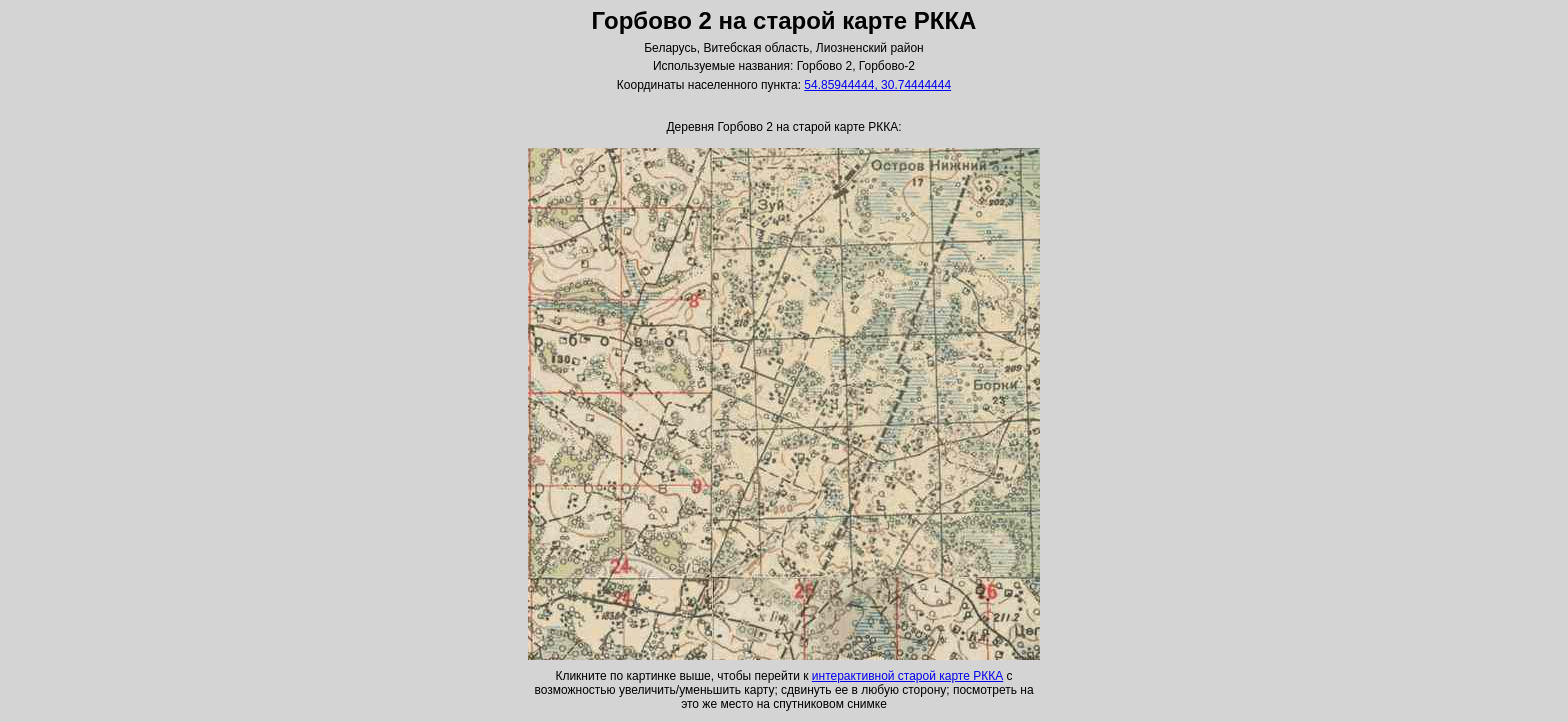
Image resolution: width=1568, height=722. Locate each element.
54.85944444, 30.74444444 (877, 85)
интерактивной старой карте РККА (907, 676)
